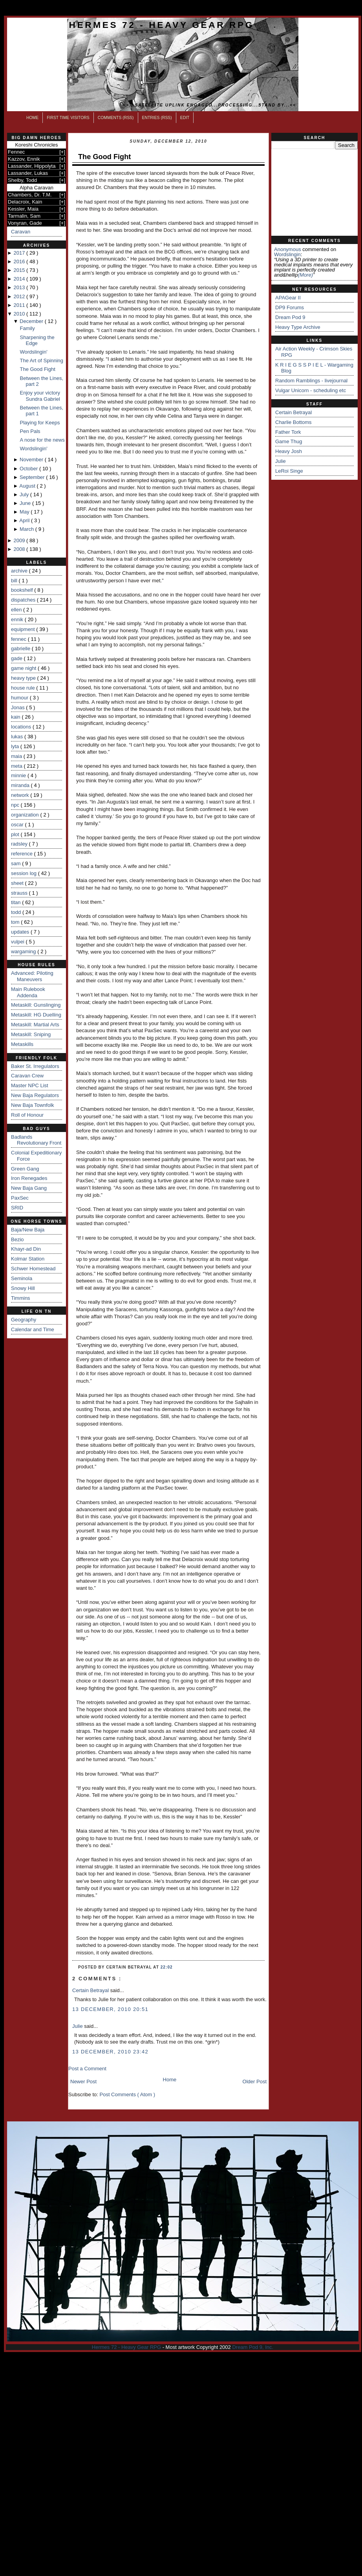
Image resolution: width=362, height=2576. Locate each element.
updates (21, 932)
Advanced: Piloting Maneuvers (32, 976)
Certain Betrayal (91, 1990)
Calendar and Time (32, 1329)
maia (17, 756)
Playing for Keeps (40, 423)
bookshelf (22, 590)
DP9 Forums (289, 307)
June (26, 503)
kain (16, 717)
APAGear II (288, 298)
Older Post (255, 2081)
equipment (23, 629)
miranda (21, 785)
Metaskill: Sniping (31, 1034)
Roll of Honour (27, 1115)
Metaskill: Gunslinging (35, 1005)
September (33, 477)
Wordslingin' (33, 352)
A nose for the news (42, 440)
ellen (17, 610)
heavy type (24, 678)
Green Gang (25, 1169)
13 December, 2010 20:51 (110, 2009)
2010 (19, 314)
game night (24, 668)
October (29, 469)
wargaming (24, 951)
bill (15, 580)
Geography (23, 1320)
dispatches (24, 600)
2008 (19, 549)
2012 (19, 296)
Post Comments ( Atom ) (127, 2094)
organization (25, 815)
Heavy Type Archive (297, 327)
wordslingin (287, 254)
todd (16, 912)
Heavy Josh (288, 451)
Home (32, 118)
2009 (19, 540)
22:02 (167, 1967)
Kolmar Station (27, 1259)
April (25, 520)
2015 (19, 270)
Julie (78, 2026)
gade (17, 658)
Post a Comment (87, 2068)
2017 (19, 253)
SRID (17, 1208)
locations (22, 727)
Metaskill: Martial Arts (35, 1024)
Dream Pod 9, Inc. (252, 2347)
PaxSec (20, 1198)
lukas (17, 736)
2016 (19, 261)
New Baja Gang (29, 1188)
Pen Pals (30, 431)
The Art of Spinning (41, 360)
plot (16, 834)
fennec (19, 639)
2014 (19, 279)
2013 (19, 287)
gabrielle (21, 648)
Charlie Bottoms (293, 422)
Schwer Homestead (33, 1268)
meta (17, 766)
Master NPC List (29, 1085)
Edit (185, 118)
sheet (18, 883)
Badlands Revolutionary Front (36, 1140)
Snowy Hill (23, 1288)
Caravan (20, 232)
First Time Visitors (68, 118)
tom (16, 922)
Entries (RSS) (157, 118)
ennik (18, 619)
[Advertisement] (314, 192)
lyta (15, 746)
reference (22, 854)
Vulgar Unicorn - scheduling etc (310, 390)
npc (16, 805)
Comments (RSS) (116, 118)
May (25, 512)
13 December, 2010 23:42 (110, 2052)
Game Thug (288, 441)
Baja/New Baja (27, 1230)
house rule (23, 688)
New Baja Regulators (35, 1095)
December (32, 321)
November (32, 459)
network (20, 795)
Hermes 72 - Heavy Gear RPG (161, 25)
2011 (19, 305)
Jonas (18, 707)
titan (16, 902)
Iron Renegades (29, 1178)
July (25, 494)
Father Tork (288, 432)
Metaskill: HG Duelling (36, 1015)
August (28, 486)
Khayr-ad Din (26, 1249)
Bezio (17, 1239)
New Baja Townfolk (32, 1105)
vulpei (18, 942)
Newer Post (83, 2081)
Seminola (21, 1278)
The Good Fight (37, 369)
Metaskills (22, 1044)
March (27, 529)
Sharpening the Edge (37, 340)
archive (20, 571)
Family (27, 328)
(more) (305, 275)
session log (24, 873)
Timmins (20, 1298)
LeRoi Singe (289, 471)
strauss (20, 893)
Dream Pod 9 (290, 317)
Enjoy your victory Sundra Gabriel (40, 396)
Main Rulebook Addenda (28, 992)
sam (16, 863)
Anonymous (287, 249)
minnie (19, 775)
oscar (18, 824)
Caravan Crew (27, 1076)
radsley (20, 844)
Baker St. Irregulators (35, 1066)
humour (20, 698)
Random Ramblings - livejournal (311, 380)
